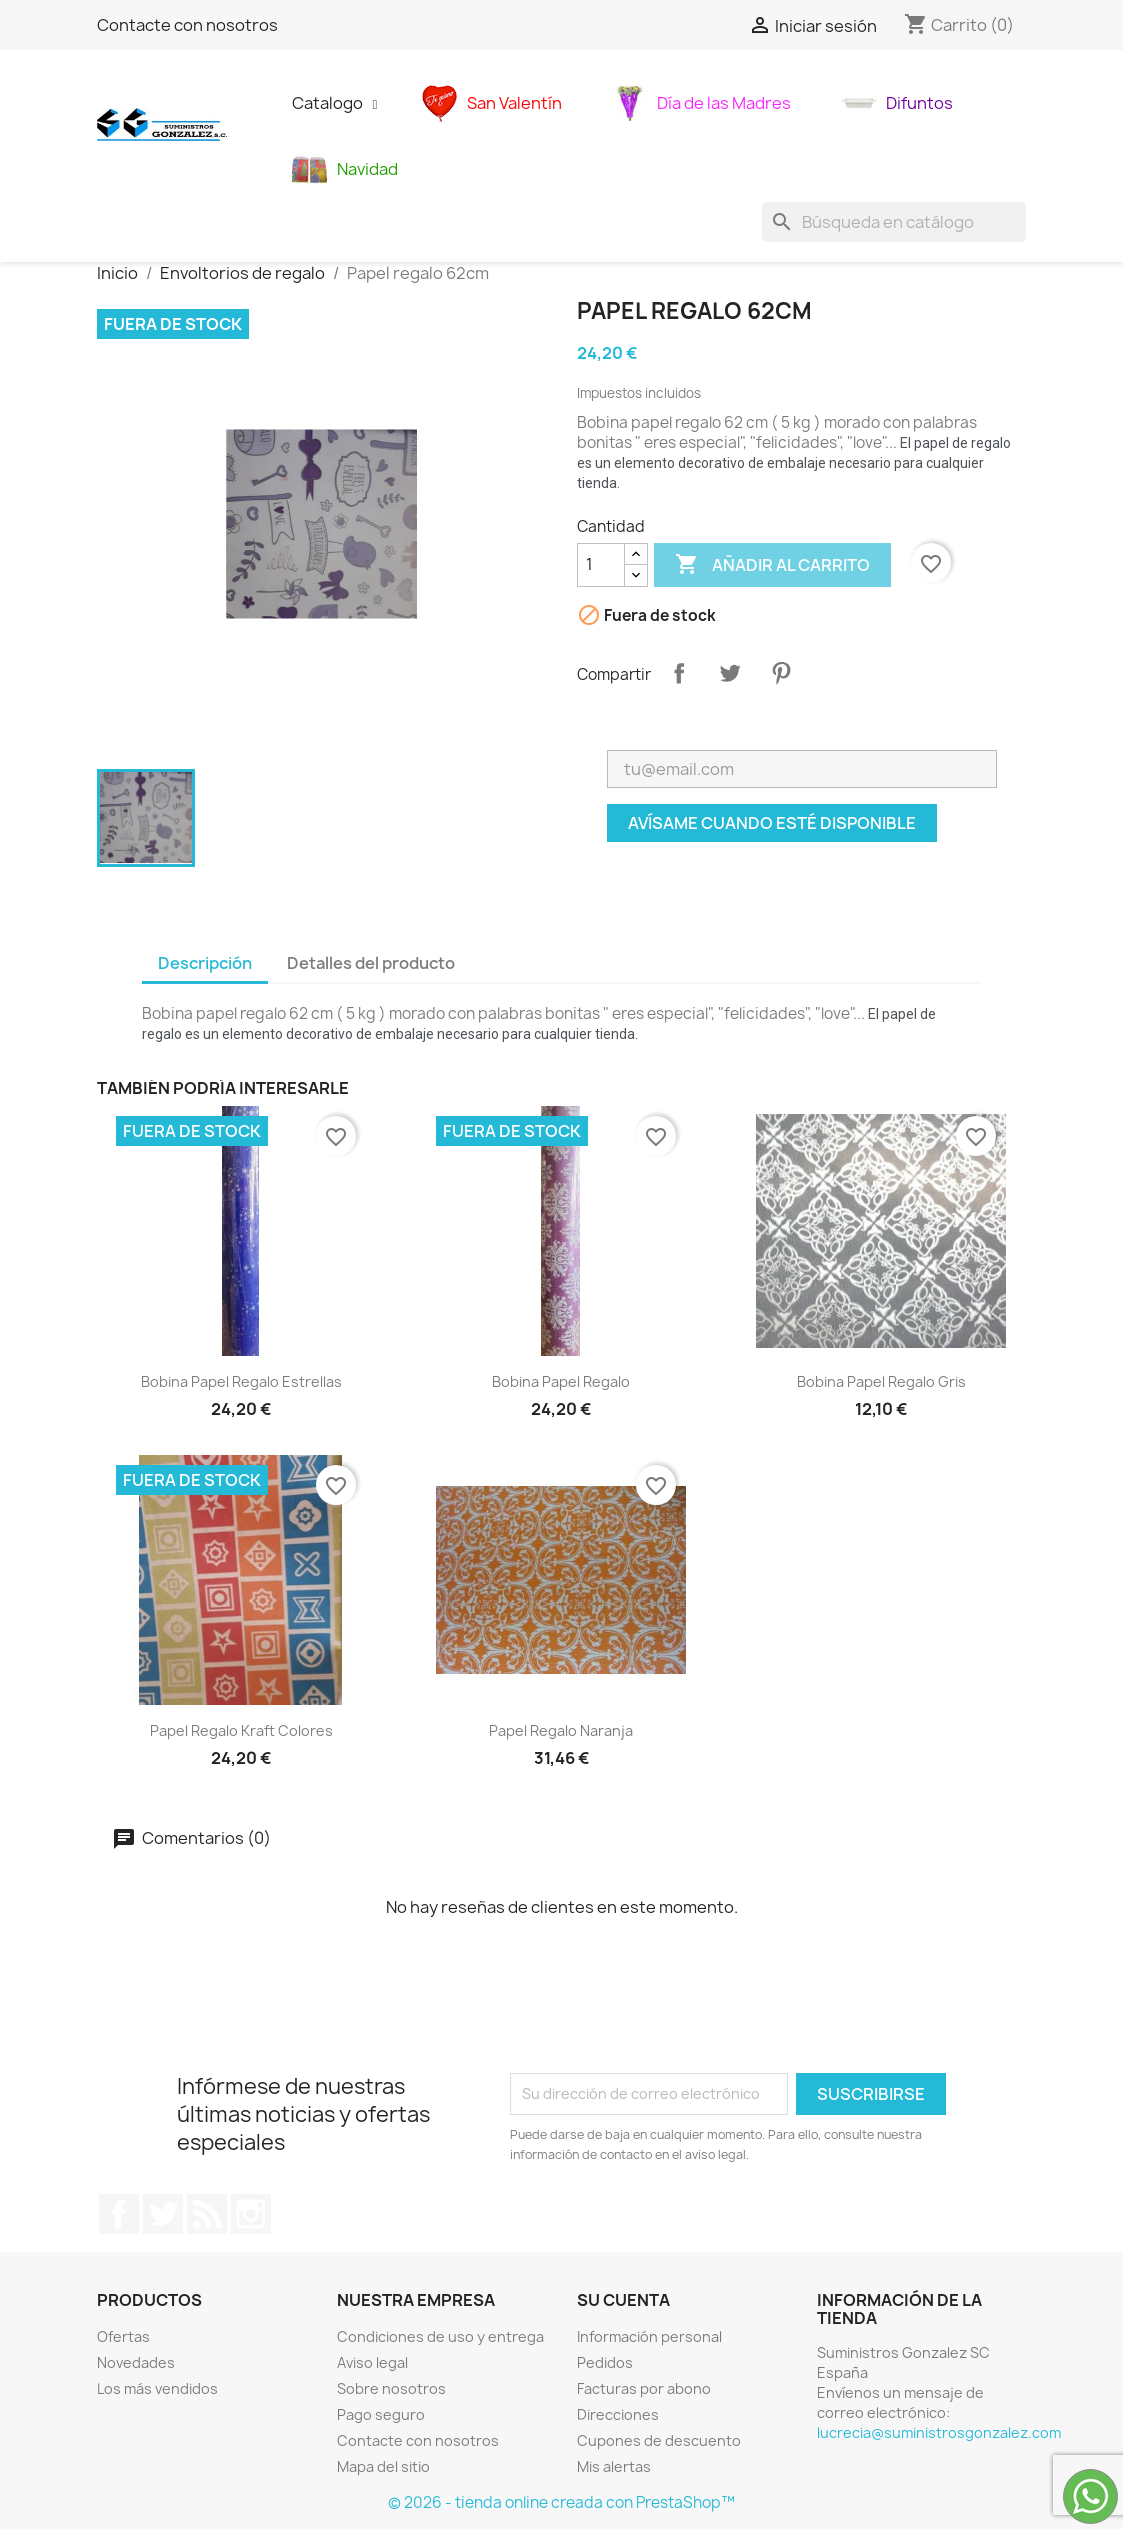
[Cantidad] (601, 565)
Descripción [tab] (205, 963)
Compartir (679, 673)
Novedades (136, 2362)
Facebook (119, 2214)
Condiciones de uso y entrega (440, 2336)
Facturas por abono (644, 2388)
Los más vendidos (157, 2388)
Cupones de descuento (659, 2440)
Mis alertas (614, 2466)
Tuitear (730, 673)
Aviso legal (372, 2362)
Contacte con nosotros (187, 25)
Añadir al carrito (772, 565)
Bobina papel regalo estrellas (241, 1381)
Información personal (649, 2336)
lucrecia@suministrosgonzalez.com (939, 2432)
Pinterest (781, 673)
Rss (207, 2214)
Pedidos (605, 2362)
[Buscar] (894, 222)
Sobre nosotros (391, 2388)
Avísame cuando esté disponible (772, 823)
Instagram (251, 2214)
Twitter (163, 2214)
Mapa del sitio (383, 2466)
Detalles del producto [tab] (371, 963)
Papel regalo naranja (561, 1730)
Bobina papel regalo (561, 1381)
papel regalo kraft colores (241, 1730)
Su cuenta (623, 2300)
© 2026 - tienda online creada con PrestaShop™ (561, 2502)
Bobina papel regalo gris (881, 1381)
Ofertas (123, 2336)
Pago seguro (381, 2414)
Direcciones (618, 2414)
